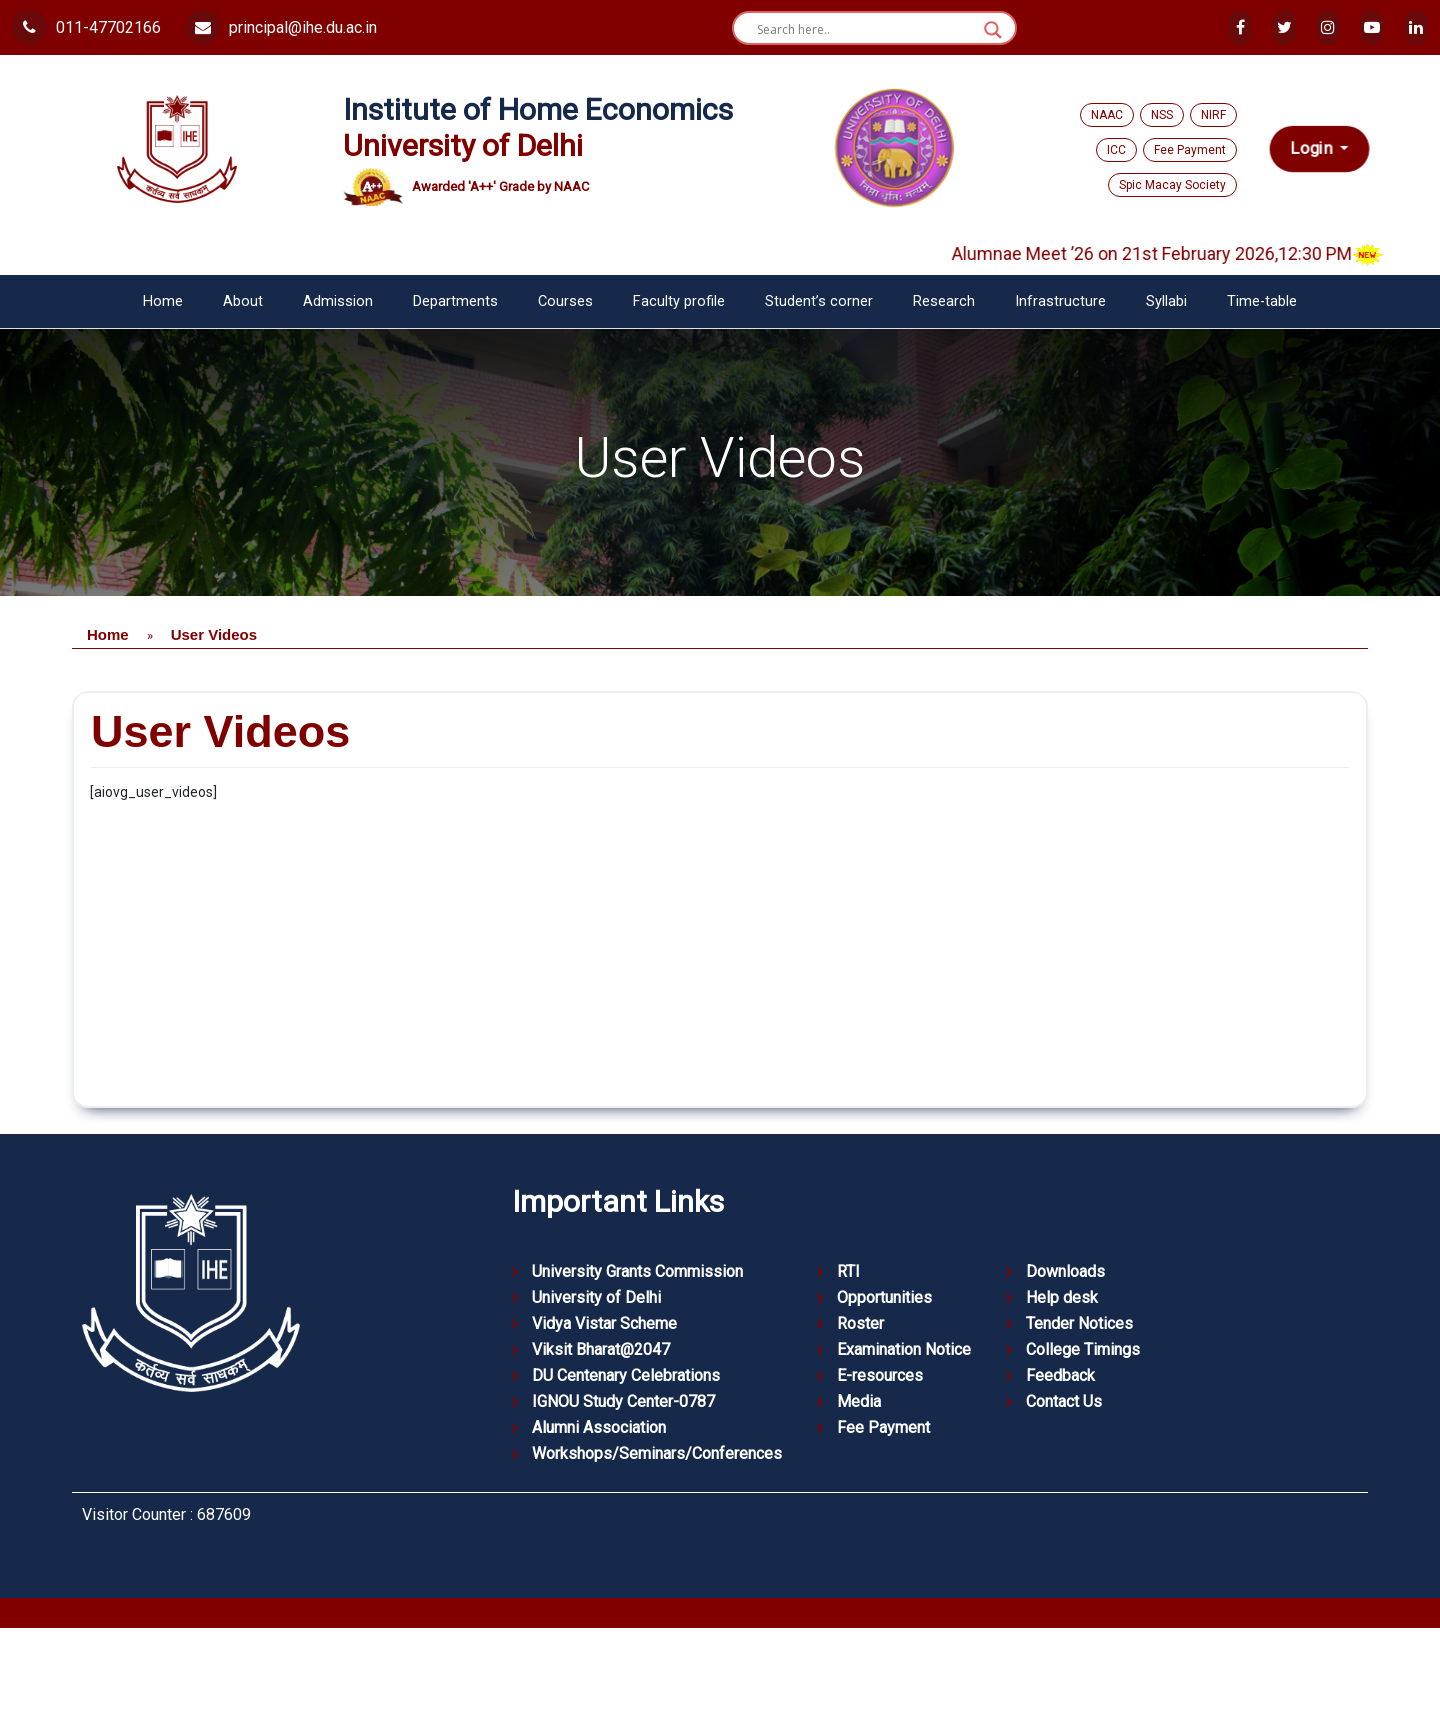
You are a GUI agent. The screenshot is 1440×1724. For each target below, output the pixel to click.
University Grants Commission (637, 1271)
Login (1313, 149)
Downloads (1065, 1271)
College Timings (1083, 1349)
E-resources (880, 1375)
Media (859, 1401)
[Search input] (865, 30)
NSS (1162, 115)
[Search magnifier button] (993, 30)
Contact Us (1064, 1401)
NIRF (1213, 115)
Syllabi (1166, 301)
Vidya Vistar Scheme (604, 1323)
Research (944, 301)
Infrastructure (1060, 301)
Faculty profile (679, 301)
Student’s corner (819, 301)
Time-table (1262, 301)
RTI (848, 1271)
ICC (1116, 150)
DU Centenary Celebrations (626, 1375)
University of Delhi (596, 1297)
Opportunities (884, 1297)
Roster (860, 1323)
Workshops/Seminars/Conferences (657, 1453)
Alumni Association (599, 1427)
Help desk (1062, 1297)
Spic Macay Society (1172, 185)
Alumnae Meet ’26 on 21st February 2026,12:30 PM (1190, 253)
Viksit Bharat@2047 (601, 1349)
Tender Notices (1079, 1323)
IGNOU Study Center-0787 (623, 1401)
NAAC (1107, 115)
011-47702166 (86, 27)
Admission (338, 301)
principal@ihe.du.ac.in (281, 27)
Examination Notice (904, 1349)
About (243, 301)
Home (163, 301)
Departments (455, 301)
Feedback (1060, 1375)
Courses (565, 301)
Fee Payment (1190, 150)
